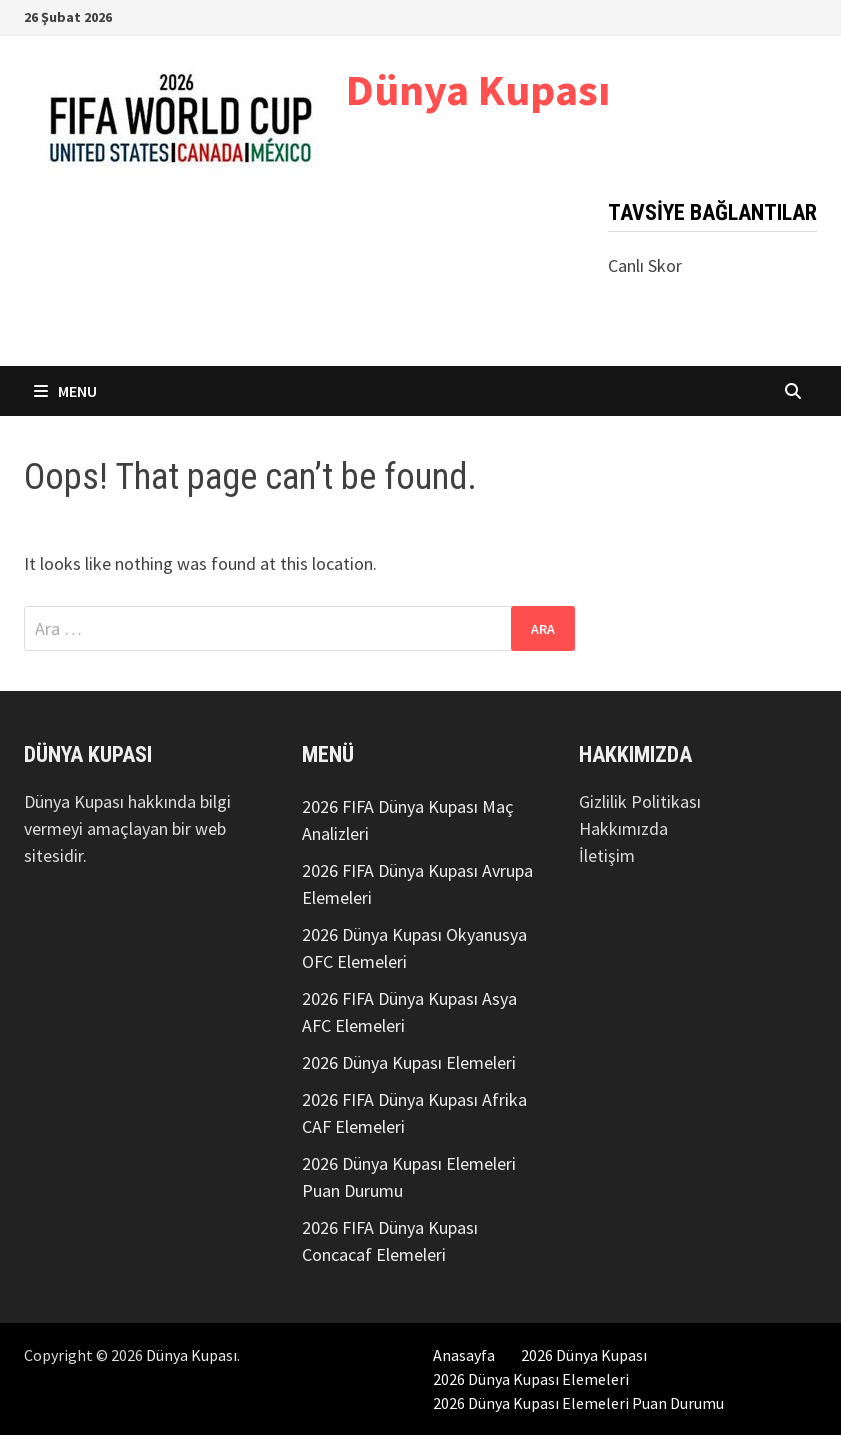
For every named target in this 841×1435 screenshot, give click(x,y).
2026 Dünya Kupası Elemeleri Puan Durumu (578, 1403)
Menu (65, 391)
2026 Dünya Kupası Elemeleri (409, 1062)
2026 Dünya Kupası (584, 1355)
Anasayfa (464, 1355)
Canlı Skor (645, 265)
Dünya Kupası (478, 89)
